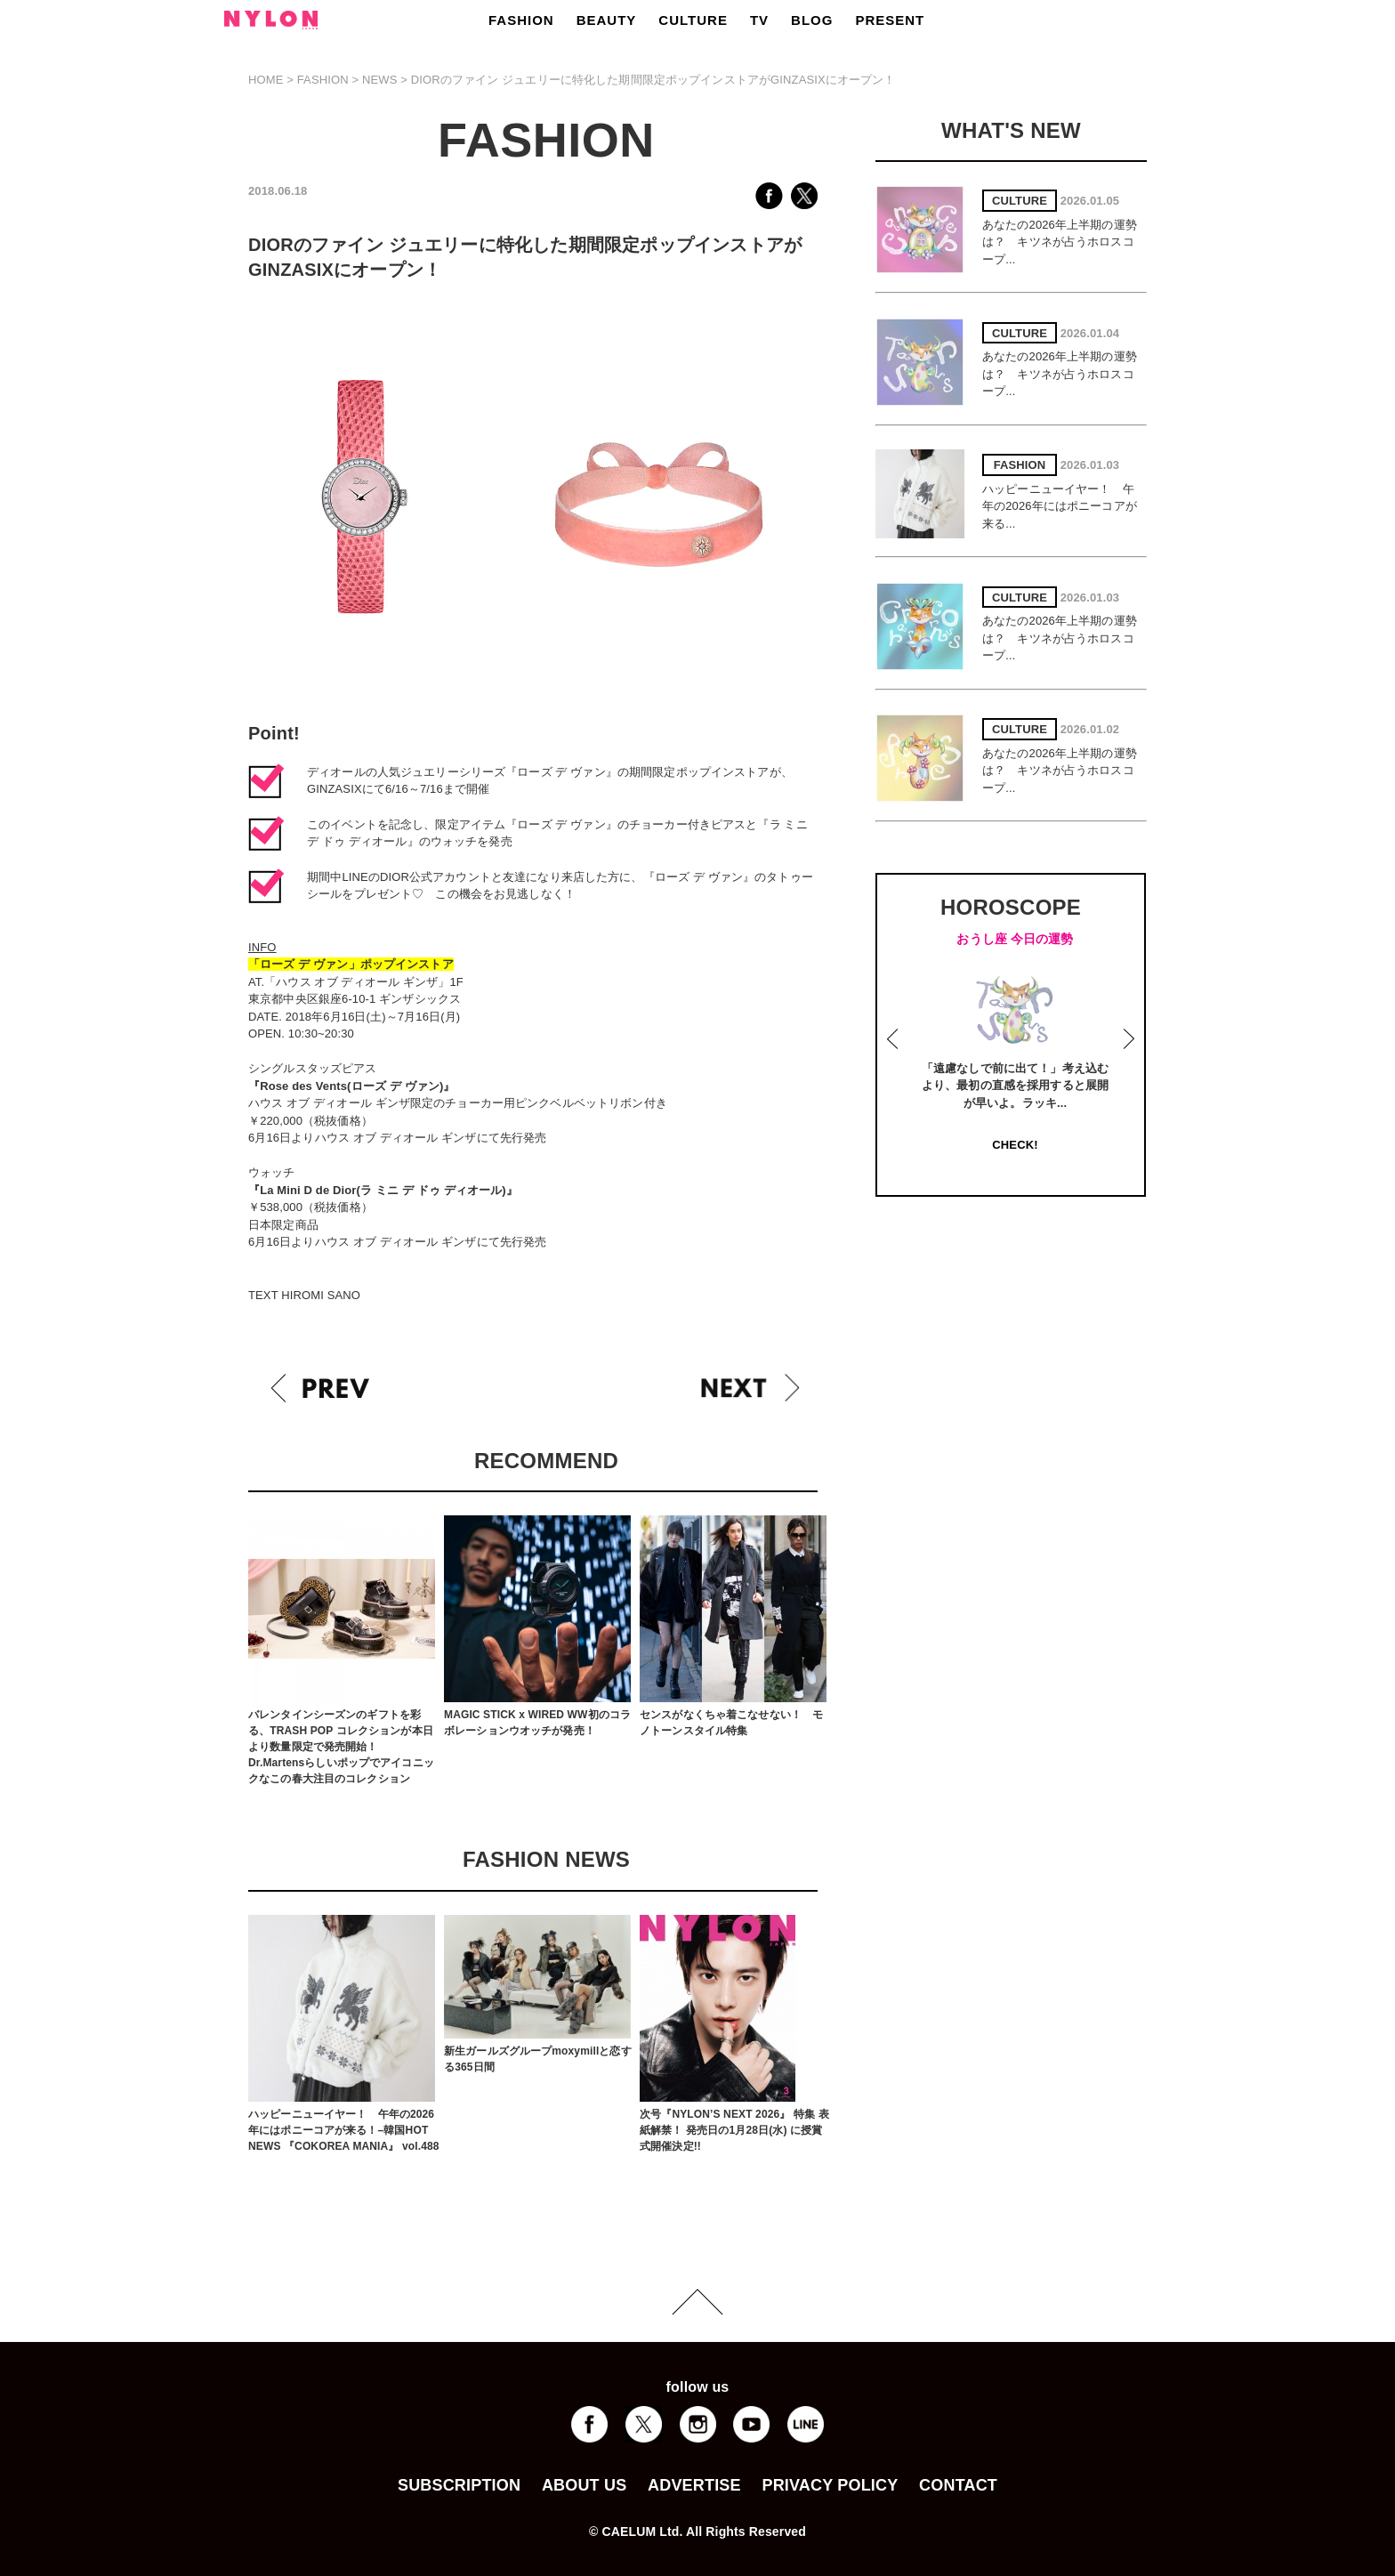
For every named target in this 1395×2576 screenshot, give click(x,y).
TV (759, 20)
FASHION (521, 20)
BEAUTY (607, 20)
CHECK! (1014, 1144)
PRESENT (889, 20)
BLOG (812, 20)
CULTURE (693, 20)
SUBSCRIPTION (459, 2485)
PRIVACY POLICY (830, 2485)
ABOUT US (584, 2485)
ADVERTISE (694, 2485)
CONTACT (958, 2485)
